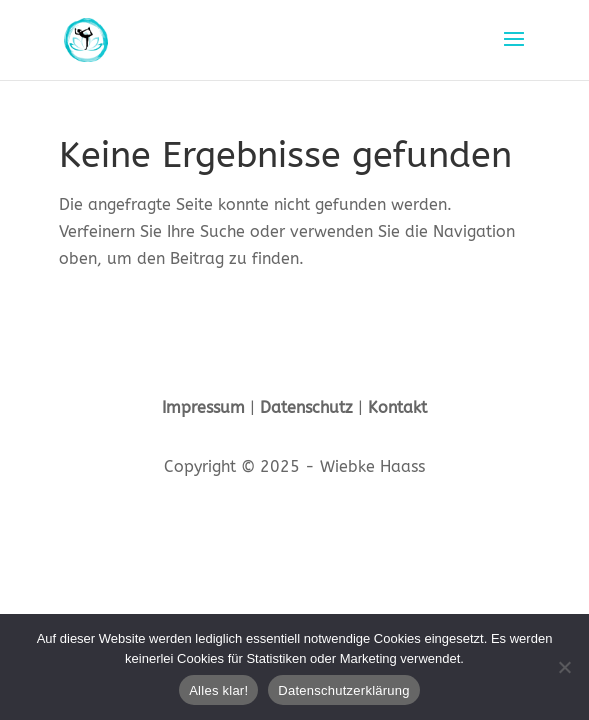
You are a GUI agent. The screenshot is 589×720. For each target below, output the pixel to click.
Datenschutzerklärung (343, 690)
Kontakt (397, 407)
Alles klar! (218, 690)
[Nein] (564, 667)
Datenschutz (306, 407)
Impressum (203, 407)
